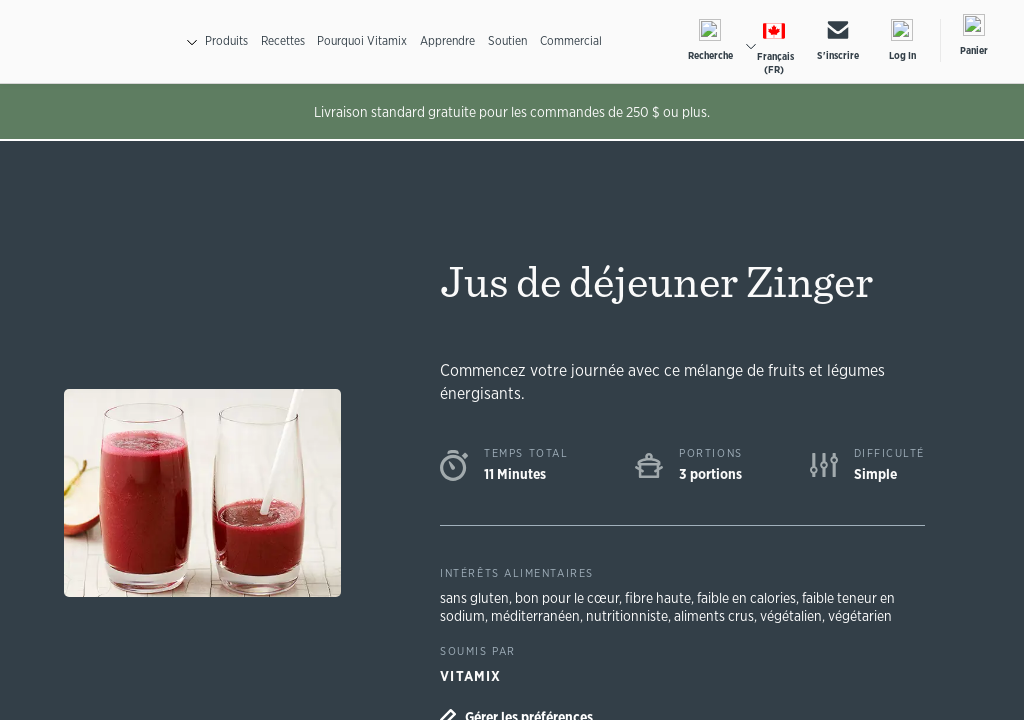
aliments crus (719, 614)
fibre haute (666, 596)
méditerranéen (538, 614)
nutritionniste (630, 614)
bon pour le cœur (573, 596)
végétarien (872, 614)
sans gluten (476, 596)
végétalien (801, 614)
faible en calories (759, 596)
